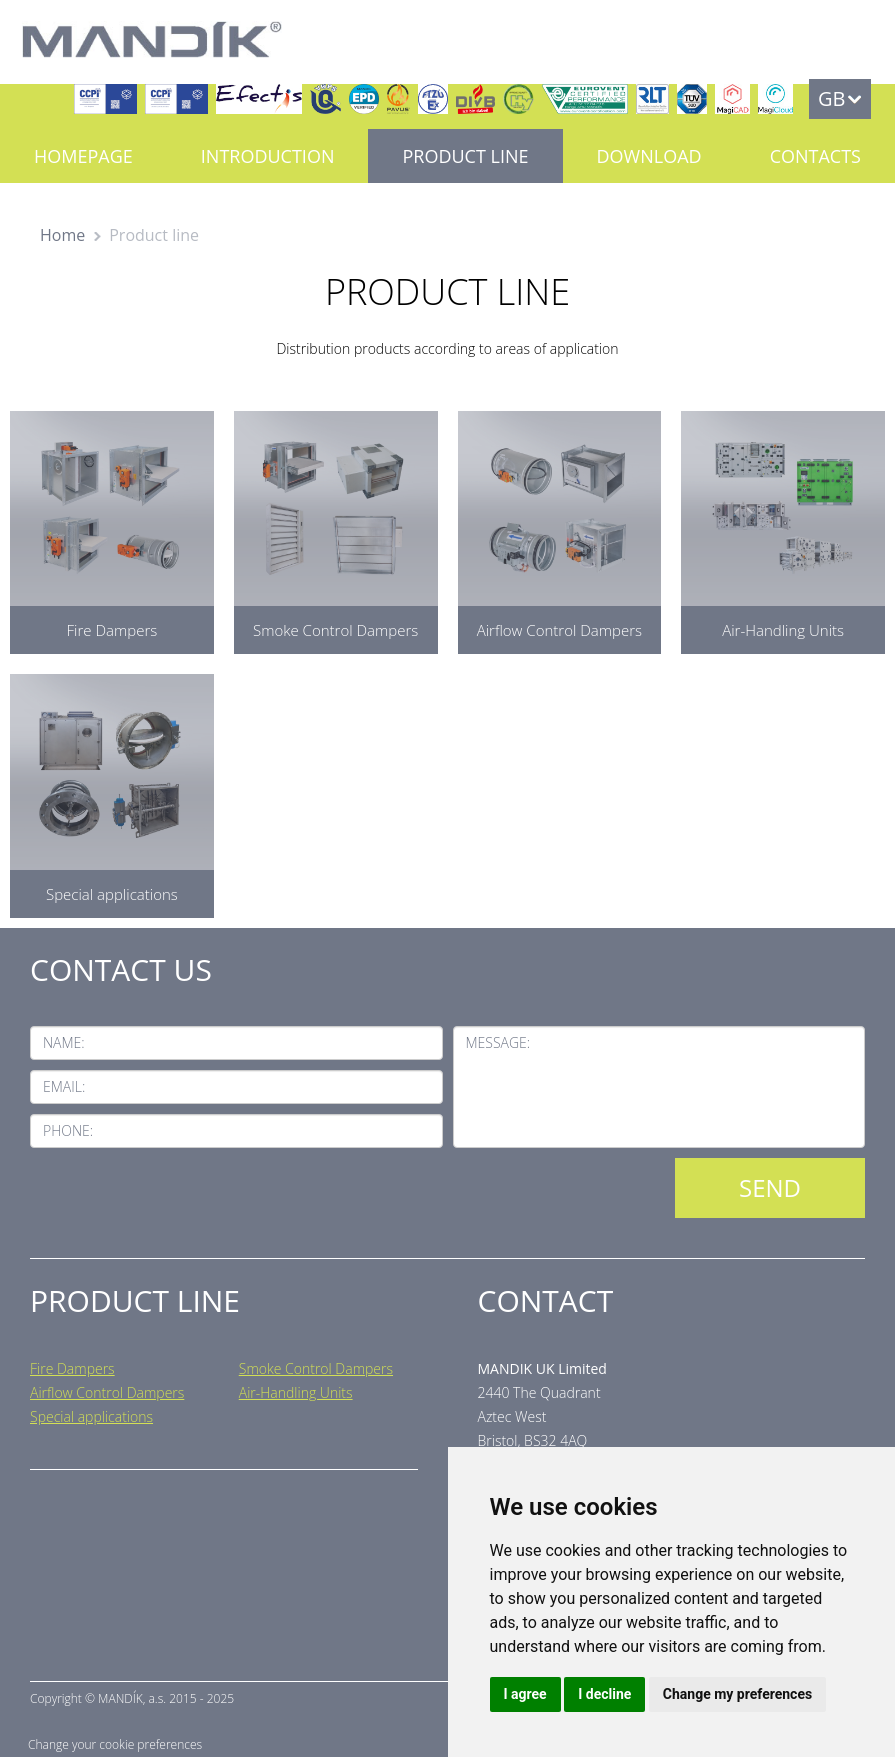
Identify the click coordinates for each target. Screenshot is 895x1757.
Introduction (268, 156)
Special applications (91, 1416)
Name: (64, 1042)
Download (649, 156)
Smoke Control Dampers (316, 1368)
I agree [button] (525, 1694)
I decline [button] (604, 1694)
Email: (64, 1086)
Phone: (68, 1130)
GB (831, 98)
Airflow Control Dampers (107, 1392)
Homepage (83, 156)
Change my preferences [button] (737, 1694)
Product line (465, 156)
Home (62, 235)
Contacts (815, 156)
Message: (498, 1042)
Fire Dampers (72, 1368)
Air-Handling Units (296, 1392)
